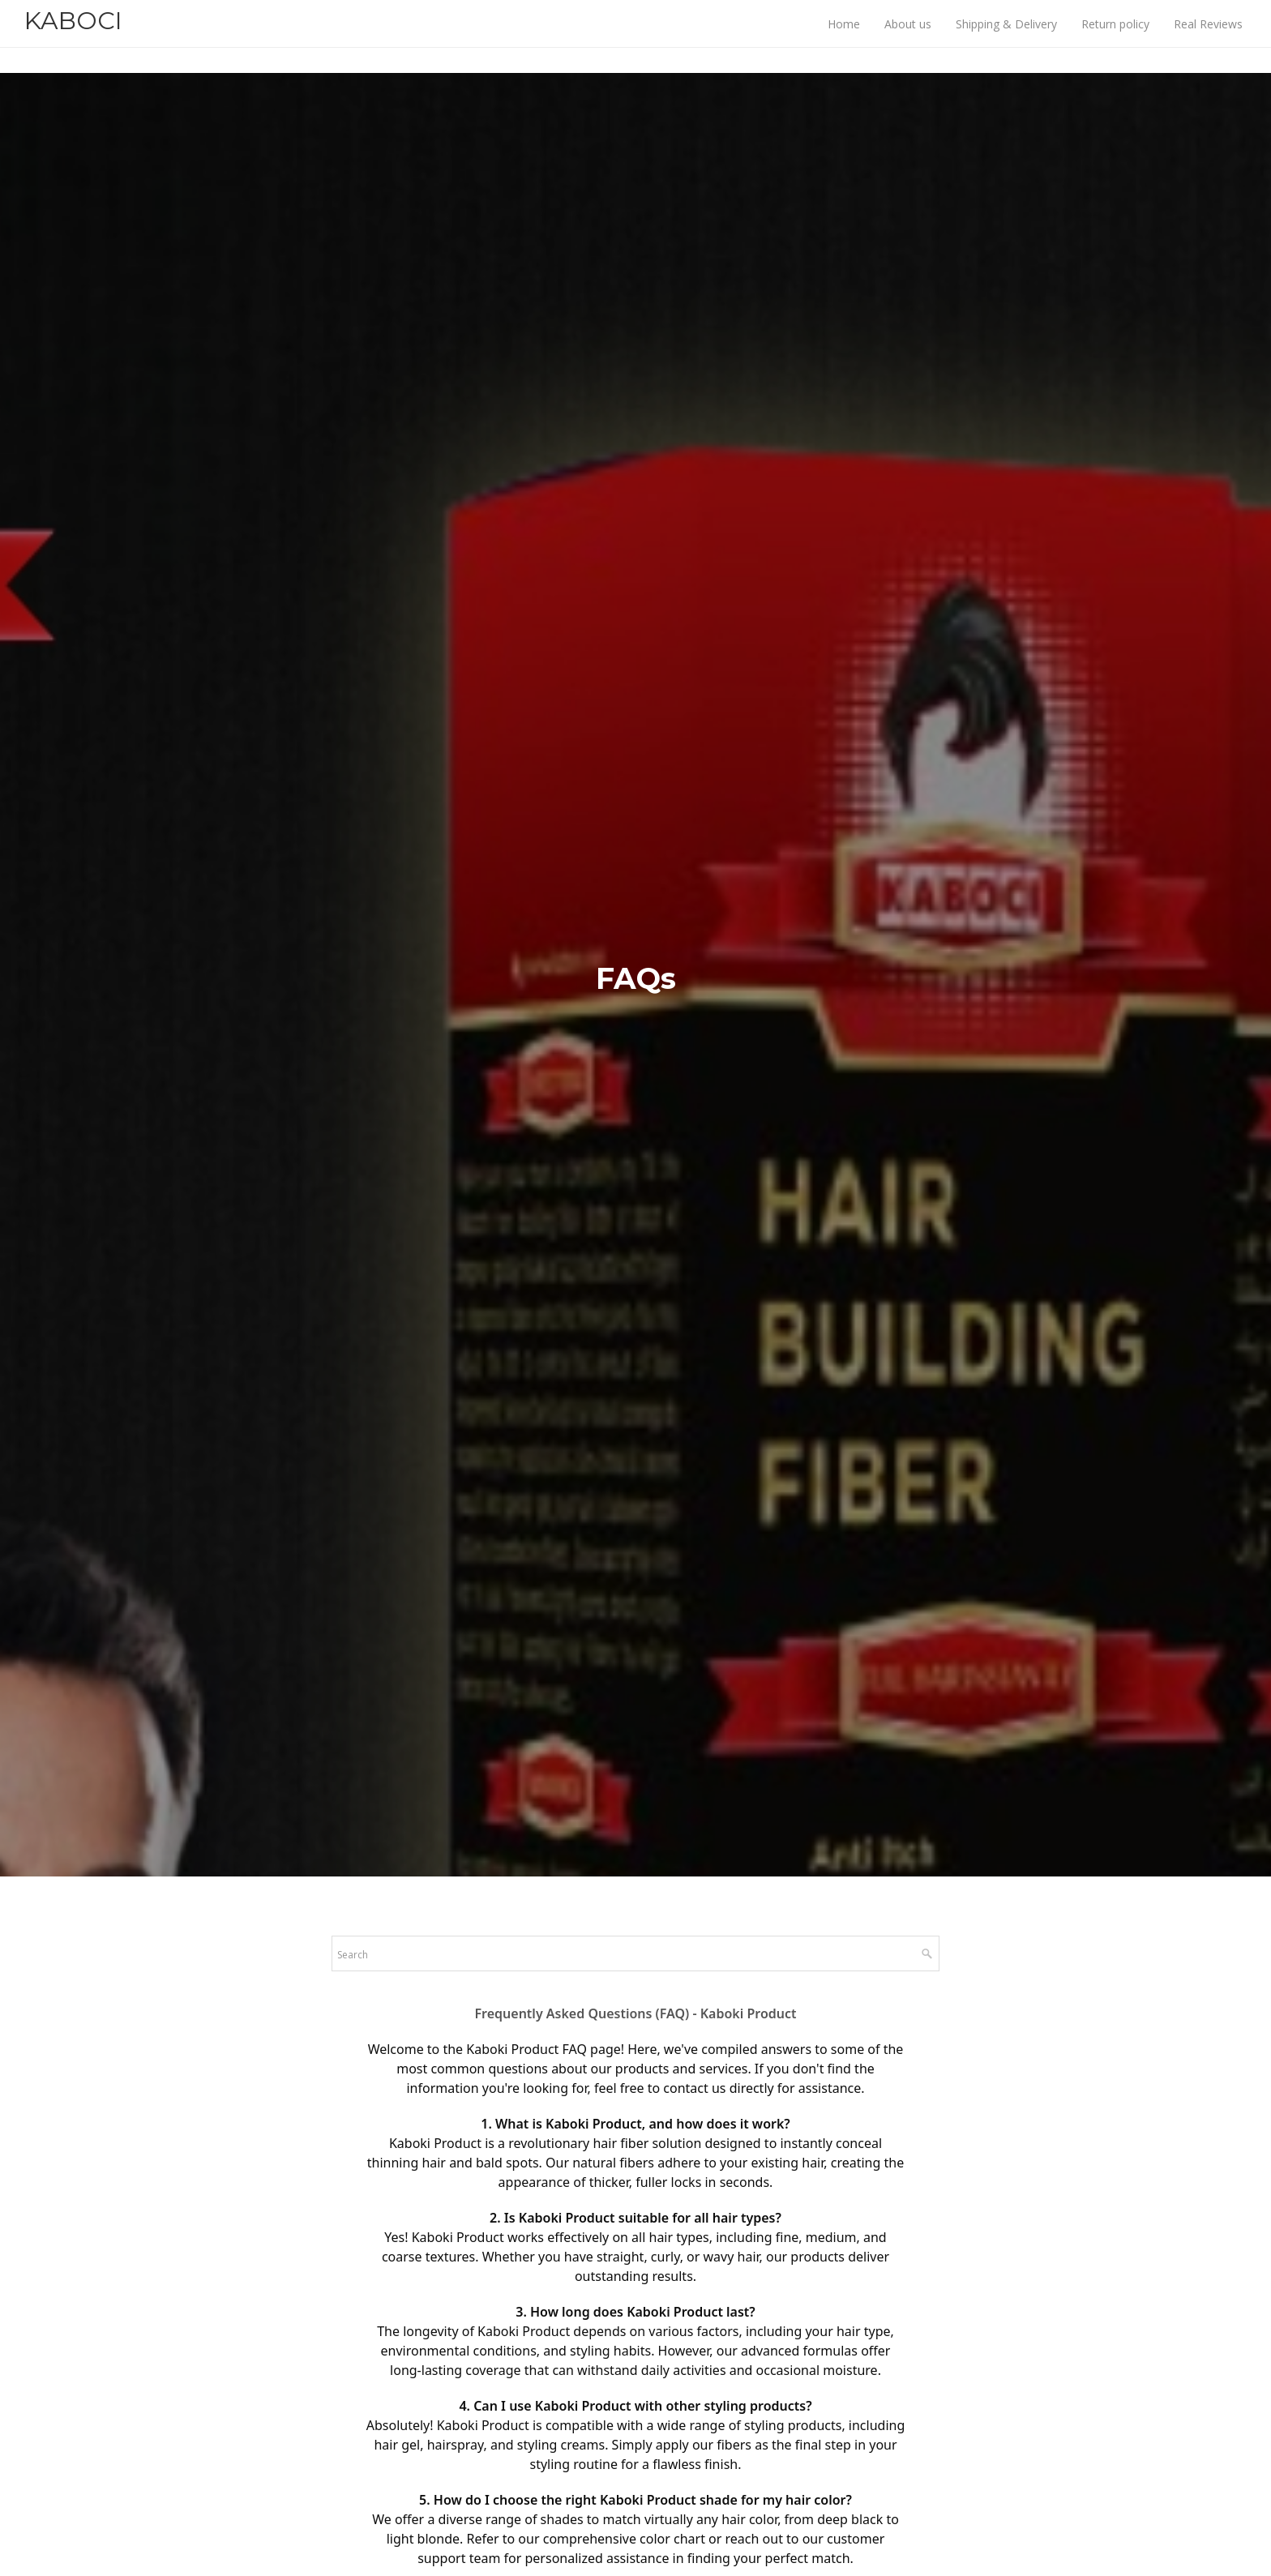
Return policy (1115, 37)
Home (844, 37)
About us (907, 37)
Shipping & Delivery (1006, 37)
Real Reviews (1208, 37)
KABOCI (73, 34)
